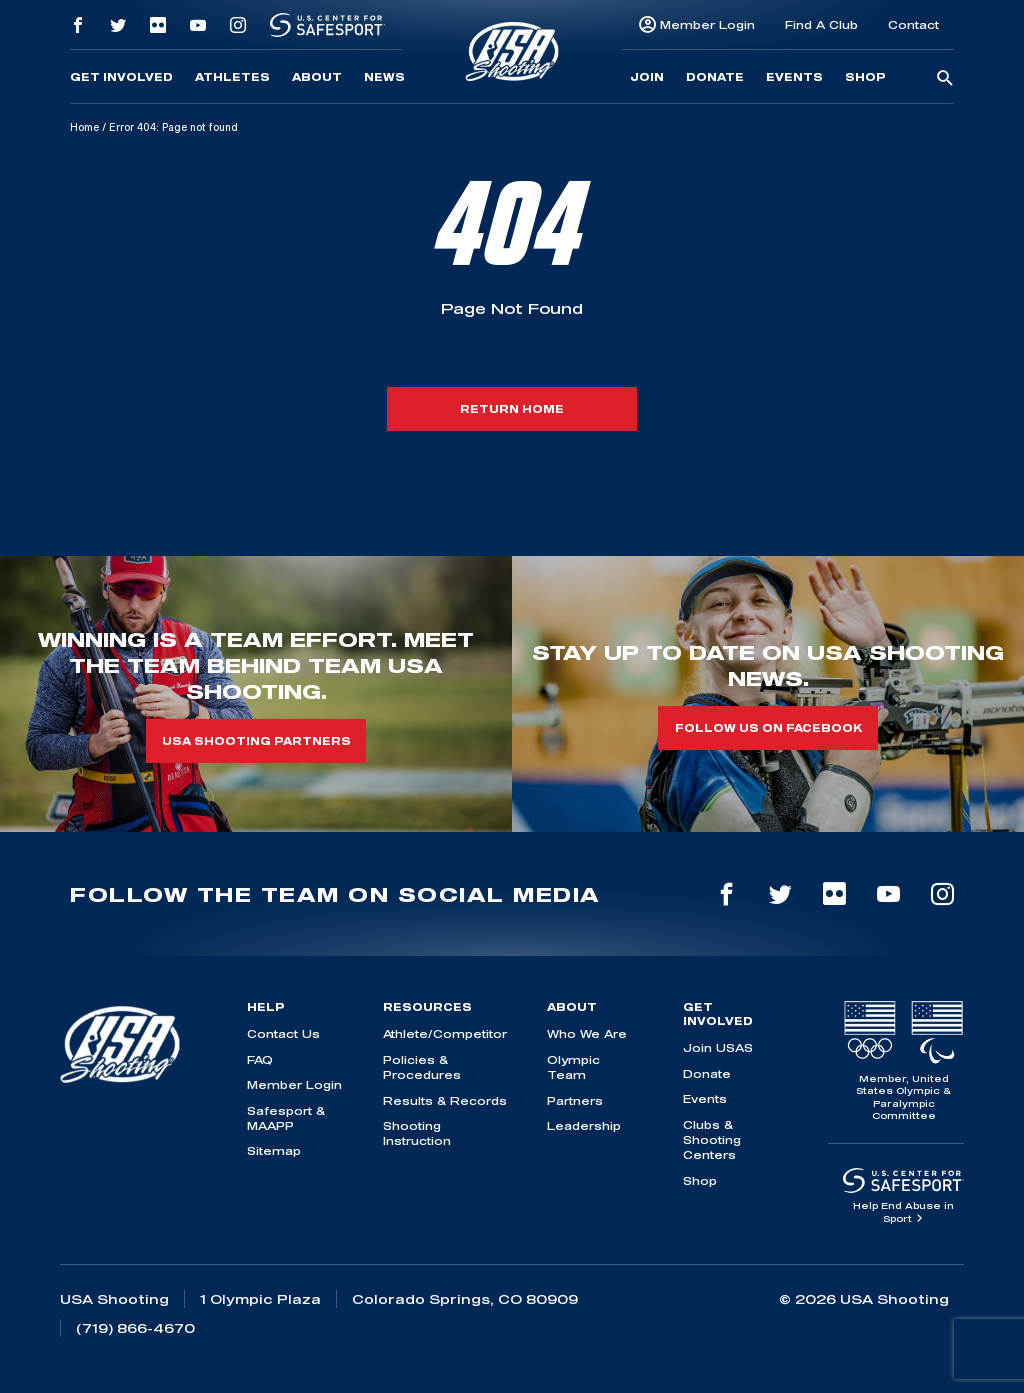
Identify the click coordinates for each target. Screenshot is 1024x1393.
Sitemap (274, 1150)
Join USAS (718, 1047)
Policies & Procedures (422, 1067)
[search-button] (945, 79)
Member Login (707, 24)
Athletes (232, 77)
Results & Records (445, 1100)
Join (647, 77)
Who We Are (587, 1033)
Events (794, 77)
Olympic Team (573, 1067)
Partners (575, 1100)
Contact (913, 24)
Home (84, 127)
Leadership (584, 1125)
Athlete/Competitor (445, 1033)
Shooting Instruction (417, 1133)
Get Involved (121, 77)
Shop (865, 77)
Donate (715, 77)
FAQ (260, 1059)
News (384, 77)
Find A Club (821, 24)
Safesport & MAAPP (286, 1118)
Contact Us (283, 1033)
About (317, 77)
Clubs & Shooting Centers (712, 1140)
